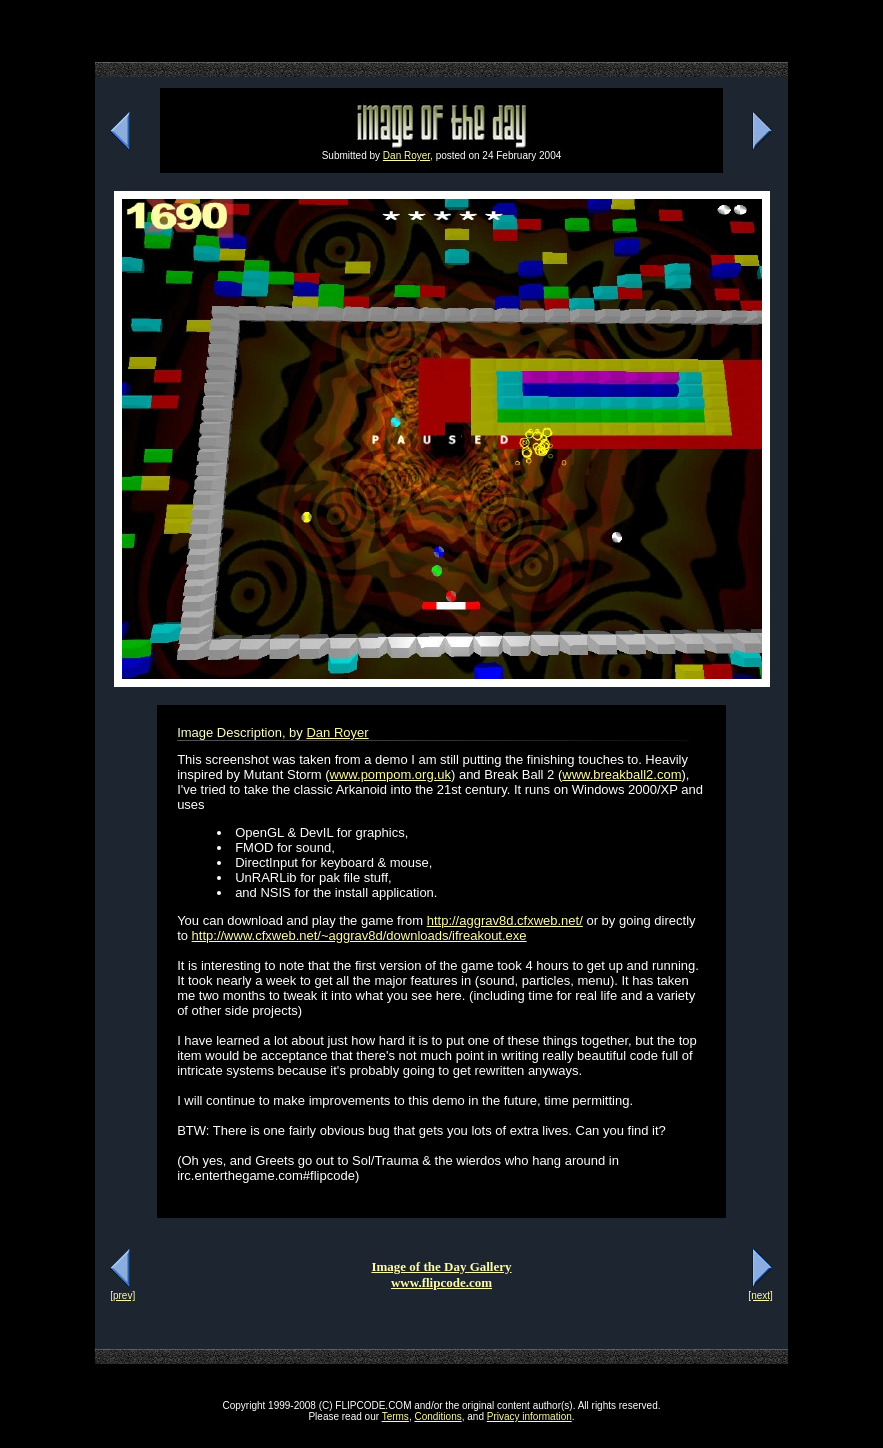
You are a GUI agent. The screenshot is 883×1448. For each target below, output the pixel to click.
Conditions (437, 1416)
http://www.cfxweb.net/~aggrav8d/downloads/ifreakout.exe (359, 935)
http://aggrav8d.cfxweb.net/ (505, 920)
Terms (395, 1416)
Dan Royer (406, 155)
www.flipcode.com (441, 1282)
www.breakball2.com (621, 774)
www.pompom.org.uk (390, 774)
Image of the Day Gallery (441, 1266)
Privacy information (529, 1416)
